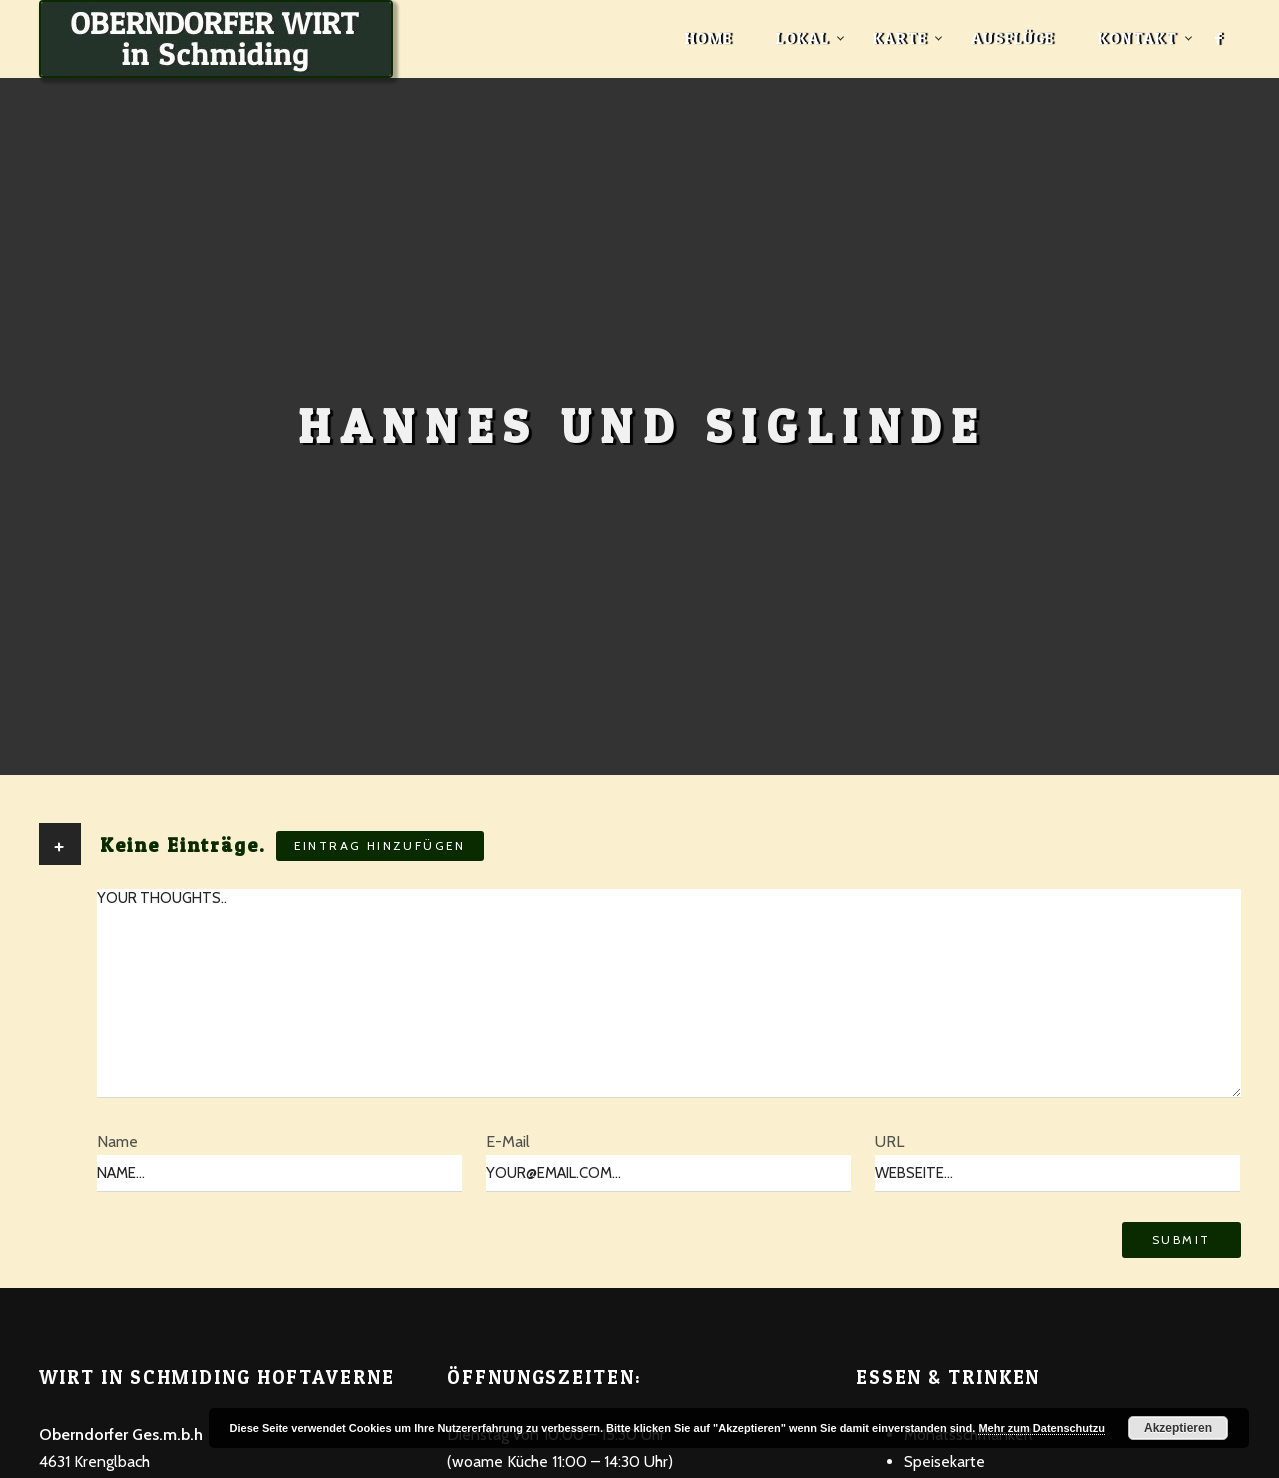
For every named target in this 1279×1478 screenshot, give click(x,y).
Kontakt (1137, 38)
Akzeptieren (1178, 1428)
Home (708, 38)
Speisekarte (944, 1461)
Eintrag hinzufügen (380, 845)
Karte (900, 38)
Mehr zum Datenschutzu (1041, 1428)
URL (889, 1141)
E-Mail (508, 1141)
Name (117, 1141)
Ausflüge (1012, 38)
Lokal (802, 38)
